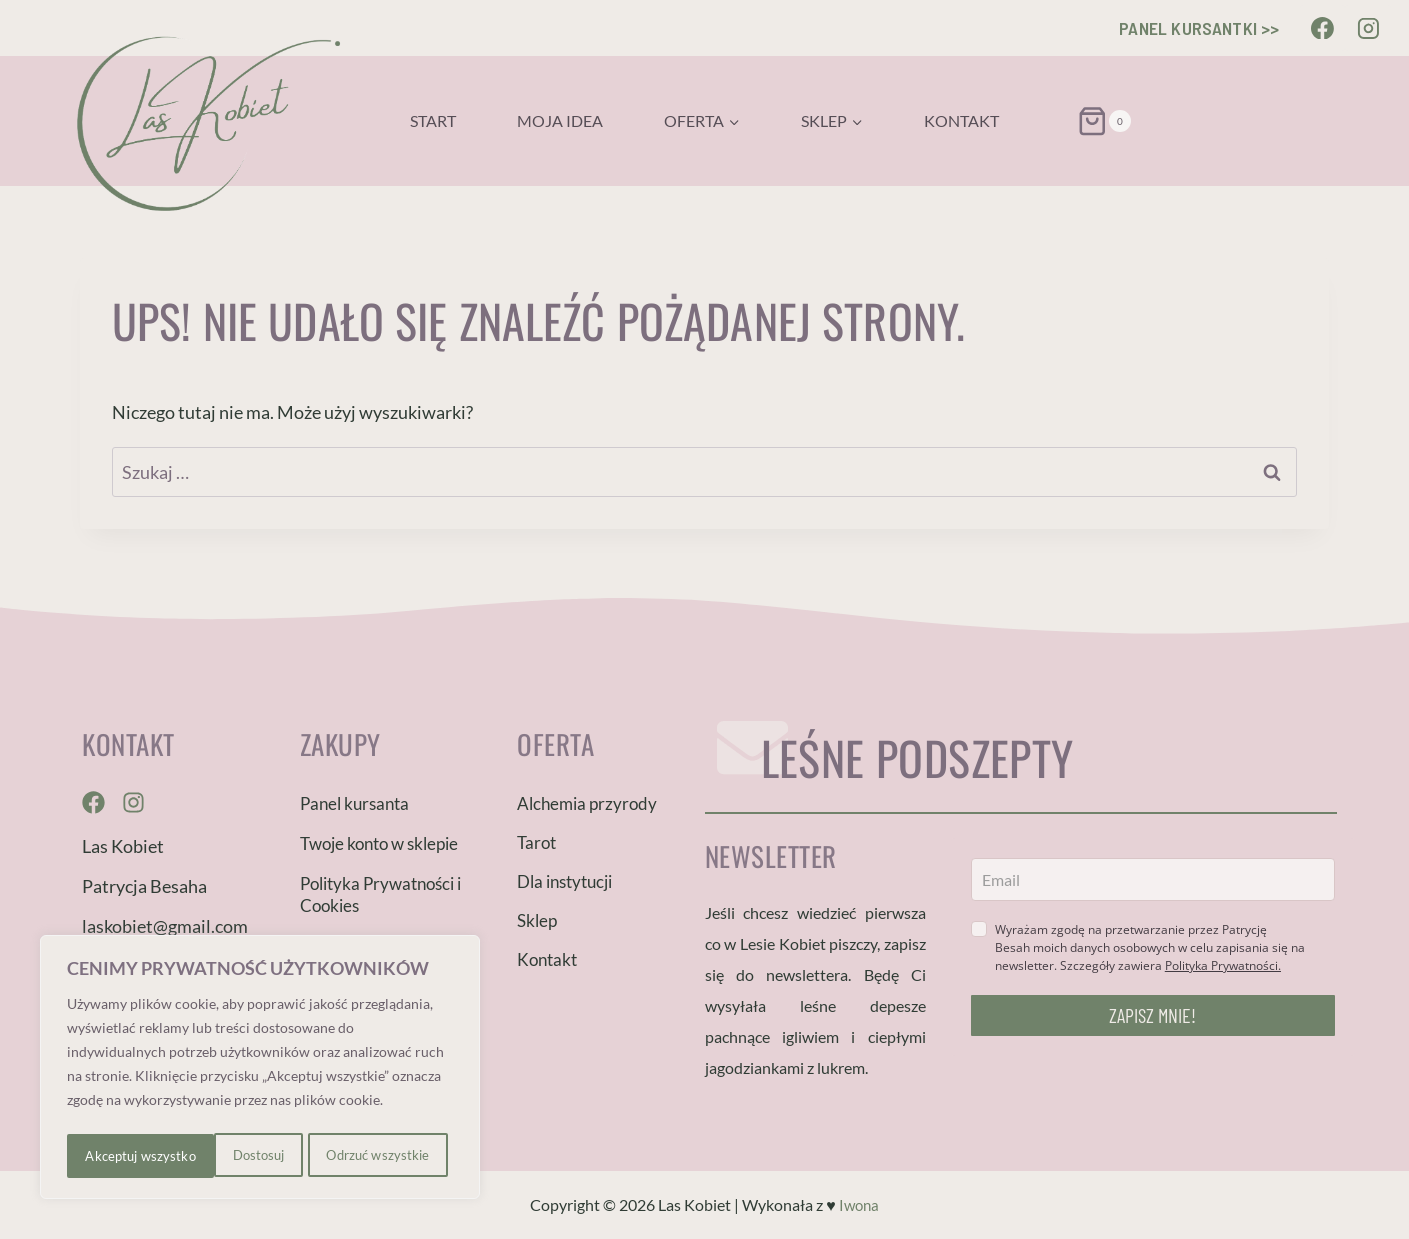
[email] (1153, 879)
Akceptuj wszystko (379, 1155)
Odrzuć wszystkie (230, 1155)
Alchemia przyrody (587, 803)
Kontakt (961, 120)
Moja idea (560, 120)
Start (433, 120)
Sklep (537, 920)
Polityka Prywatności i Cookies (380, 894)
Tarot (536, 842)
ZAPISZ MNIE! (1152, 1015)
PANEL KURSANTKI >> (1199, 28)
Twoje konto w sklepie (379, 843)
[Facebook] (1323, 28)
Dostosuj (109, 1155)
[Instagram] (1368, 28)
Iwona (858, 1204)
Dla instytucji (564, 881)
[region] (260, 1070)
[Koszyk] (1079, 121)
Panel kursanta (354, 803)
